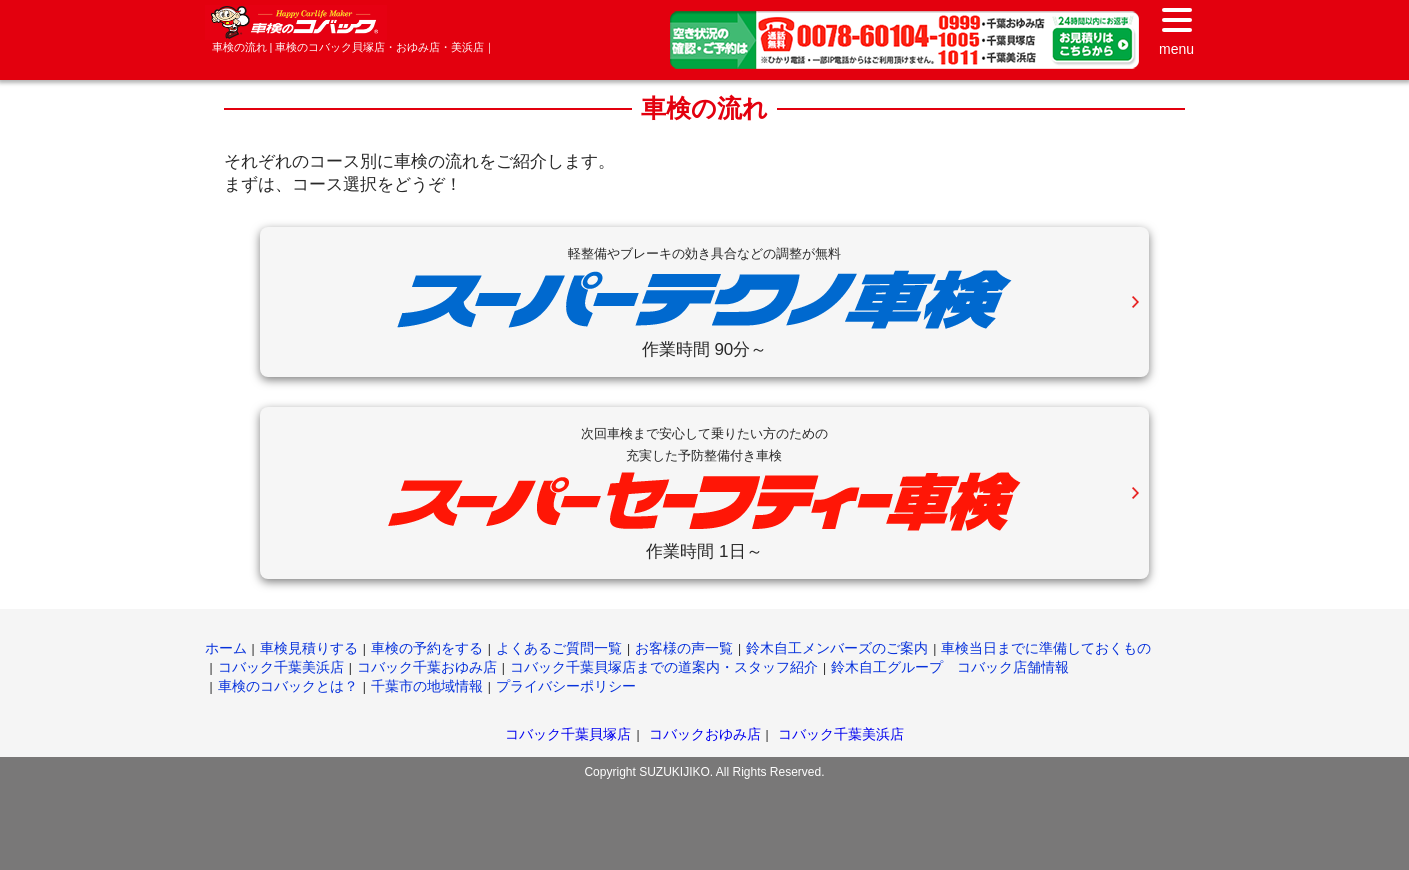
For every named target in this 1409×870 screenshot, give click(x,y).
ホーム (226, 648)
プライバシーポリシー (566, 686)
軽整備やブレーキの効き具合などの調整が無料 (704, 253)
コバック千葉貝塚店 (568, 734)
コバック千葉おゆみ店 (427, 667)
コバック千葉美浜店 (281, 667)
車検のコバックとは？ (288, 686)
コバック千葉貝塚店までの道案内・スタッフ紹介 (664, 667)
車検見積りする (309, 648)
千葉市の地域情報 (427, 686)
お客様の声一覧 (684, 648)
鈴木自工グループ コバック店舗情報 (950, 667)
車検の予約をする (427, 648)
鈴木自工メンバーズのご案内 (837, 648)
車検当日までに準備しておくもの (1046, 648)
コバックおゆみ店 (705, 734)
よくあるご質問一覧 (559, 648)
